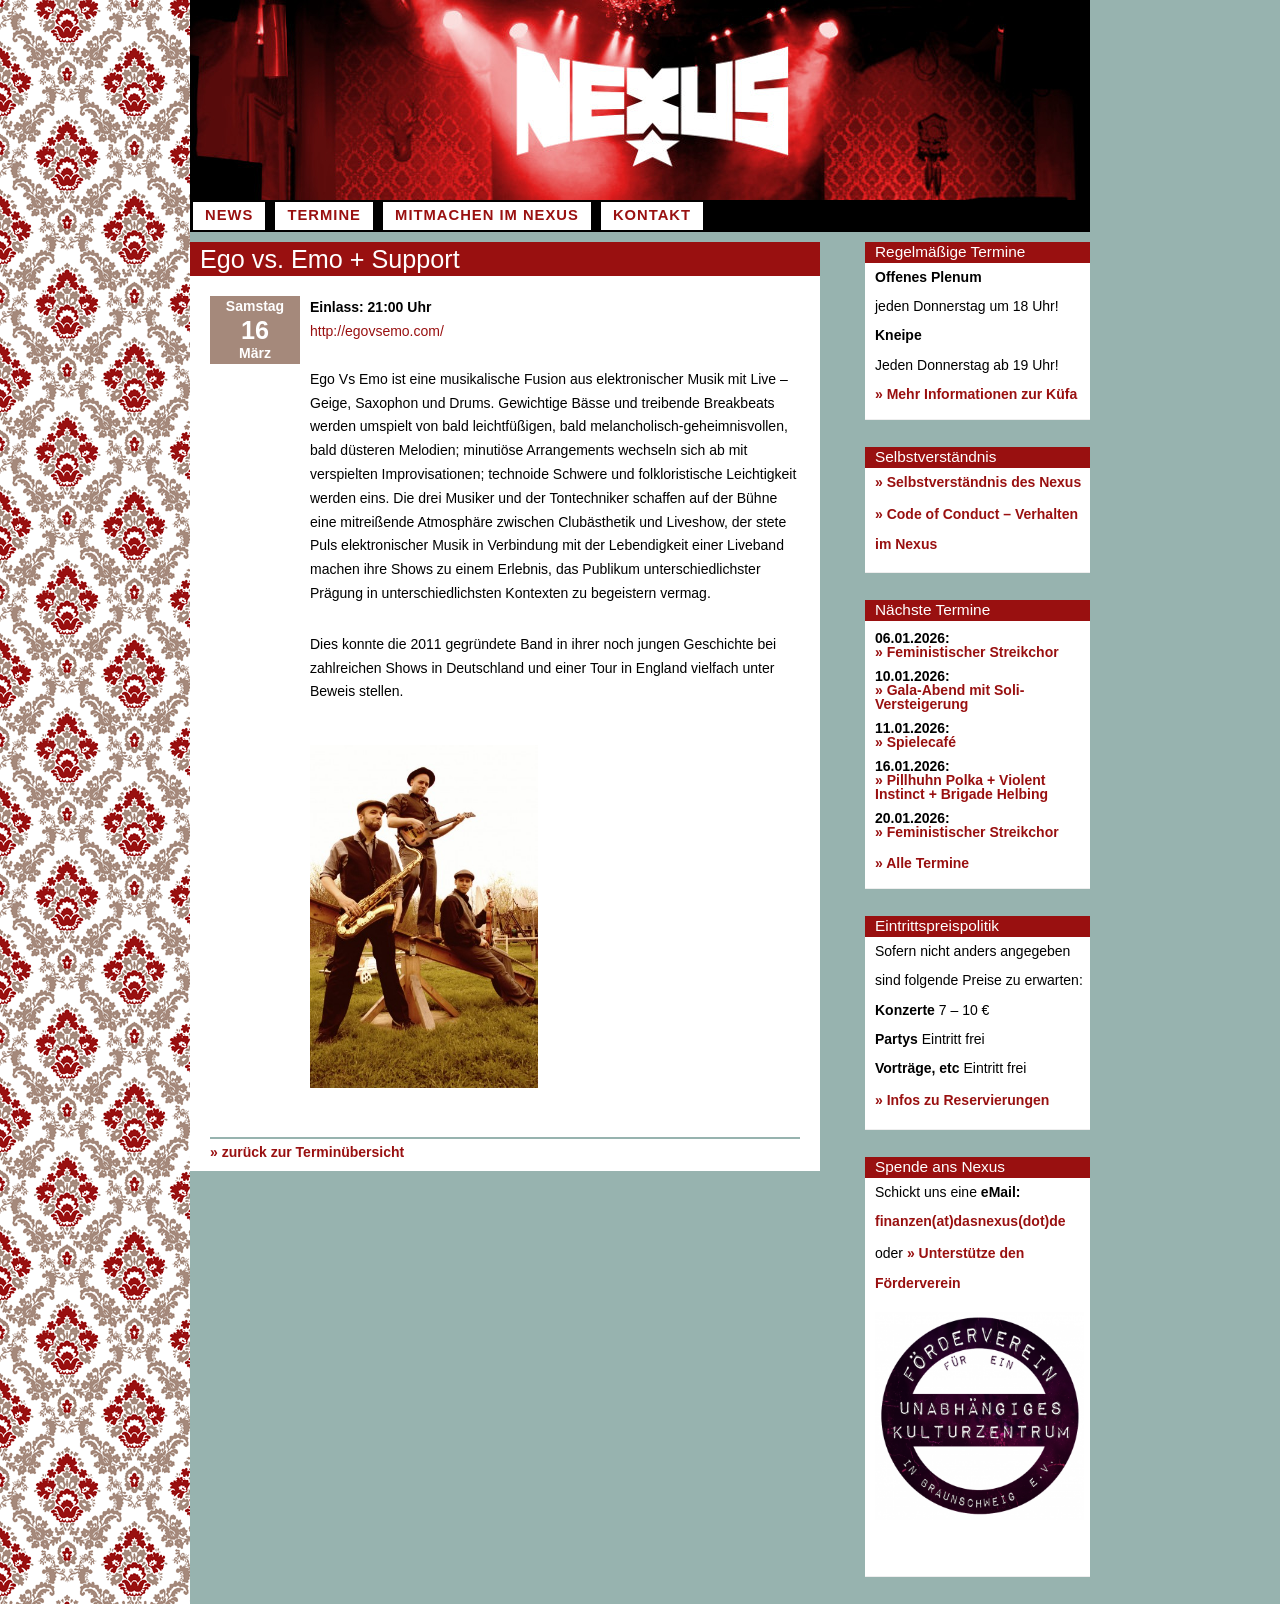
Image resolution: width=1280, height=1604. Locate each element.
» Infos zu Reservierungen (962, 1100)
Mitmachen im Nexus (487, 215)
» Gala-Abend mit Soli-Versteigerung (949, 697)
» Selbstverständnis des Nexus (978, 482)
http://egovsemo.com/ (377, 331)
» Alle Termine (922, 863)
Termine (323, 215)
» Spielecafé (915, 742)
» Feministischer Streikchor (967, 652)
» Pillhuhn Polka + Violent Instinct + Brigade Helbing (961, 787)
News (229, 215)
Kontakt (652, 215)
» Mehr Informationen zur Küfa (976, 394)
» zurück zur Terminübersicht (307, 1152)
